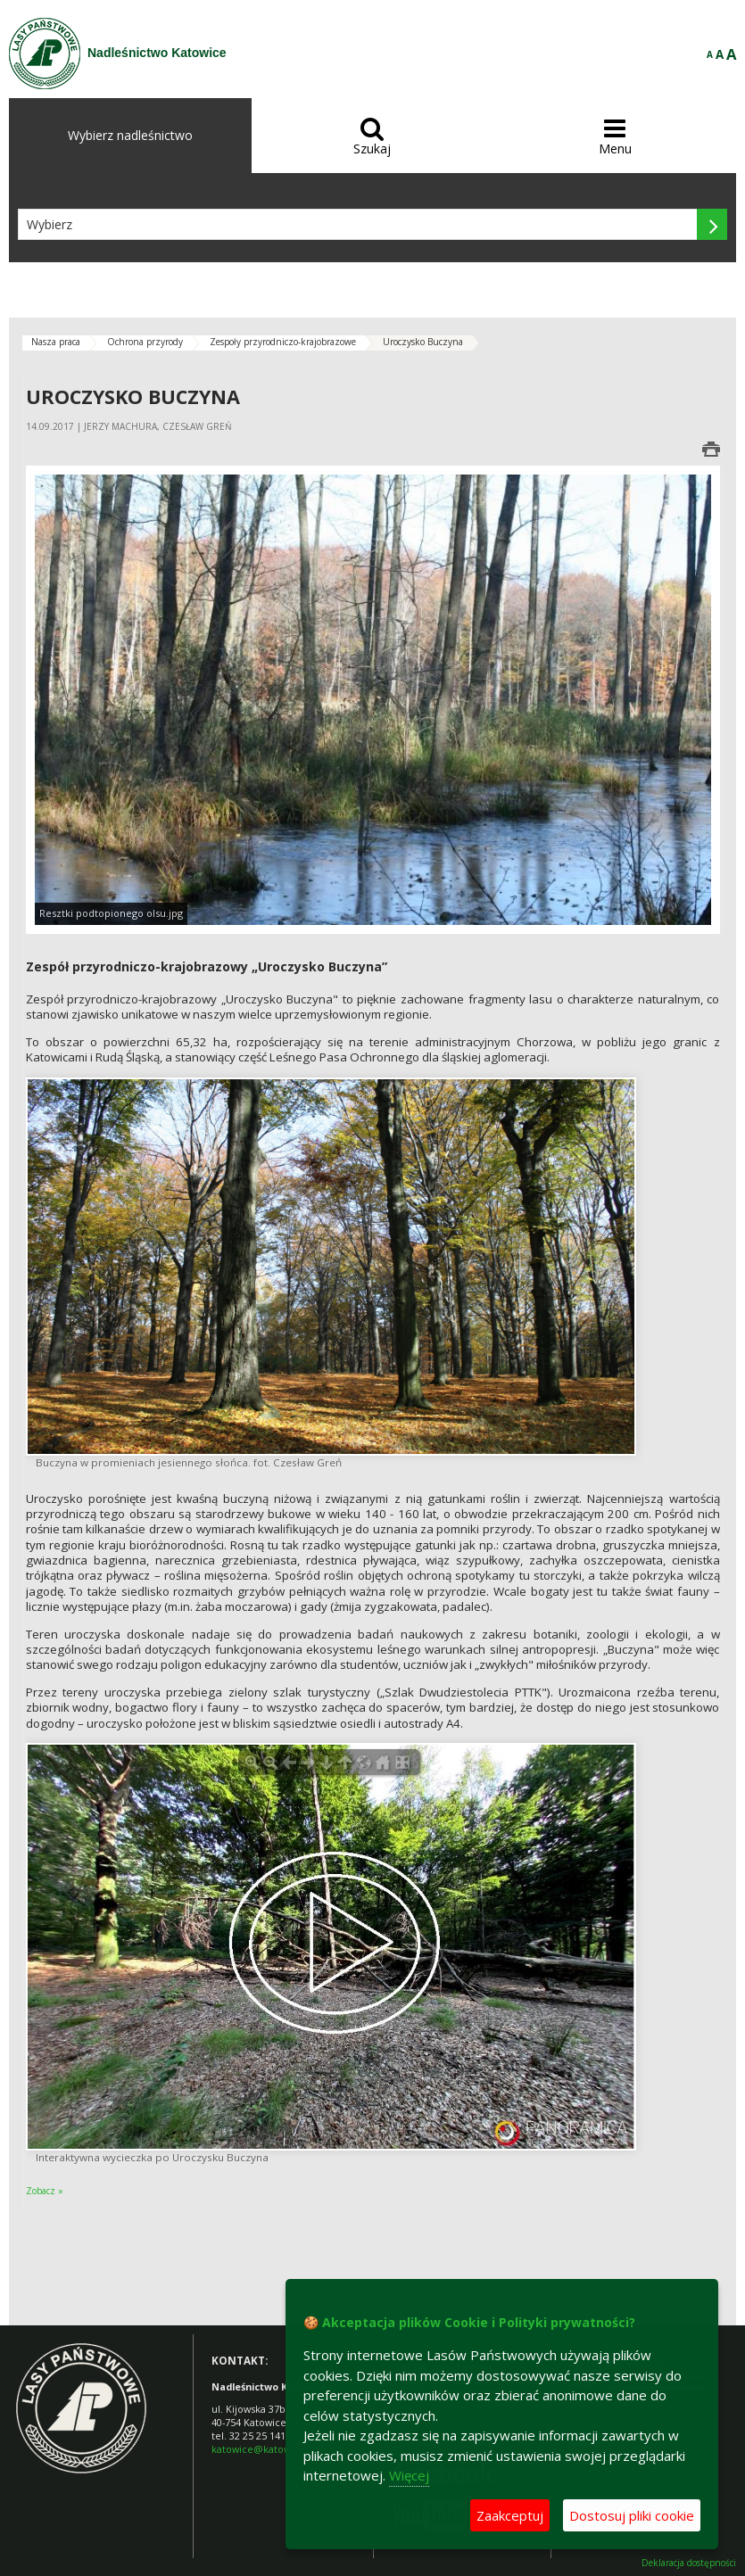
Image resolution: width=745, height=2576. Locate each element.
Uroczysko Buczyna (423, 341)
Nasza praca (55, 341)
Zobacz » (44, 2190)
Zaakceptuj (509, 2515)
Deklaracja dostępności (689, 2563)
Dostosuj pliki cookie (631, 2515)
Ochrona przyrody (145, 341)
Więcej (409, 2475)
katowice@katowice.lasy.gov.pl (283, 2449)
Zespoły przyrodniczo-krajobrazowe (283, 341)
